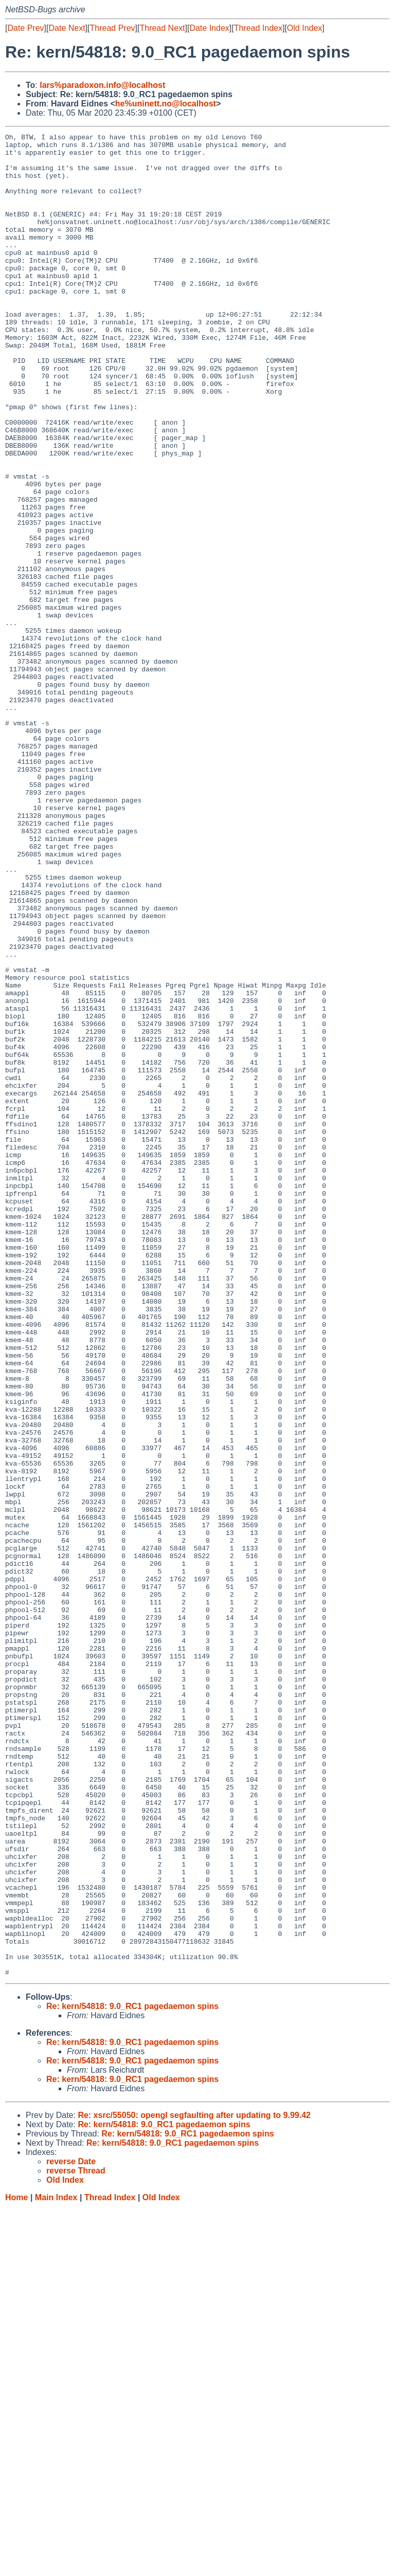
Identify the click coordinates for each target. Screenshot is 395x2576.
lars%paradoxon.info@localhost (102, 85)
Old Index (304, 28)
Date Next (66, 28)
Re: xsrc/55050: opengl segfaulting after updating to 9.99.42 (194, 2483)
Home (16, 2566)
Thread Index (258, 28)
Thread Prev (112, 28)
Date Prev (25, 28)
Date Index (209, 28)
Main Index (56, 2566)
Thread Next (162, 28)
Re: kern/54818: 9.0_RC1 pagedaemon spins (132, 2374)
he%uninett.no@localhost (165, 103)
